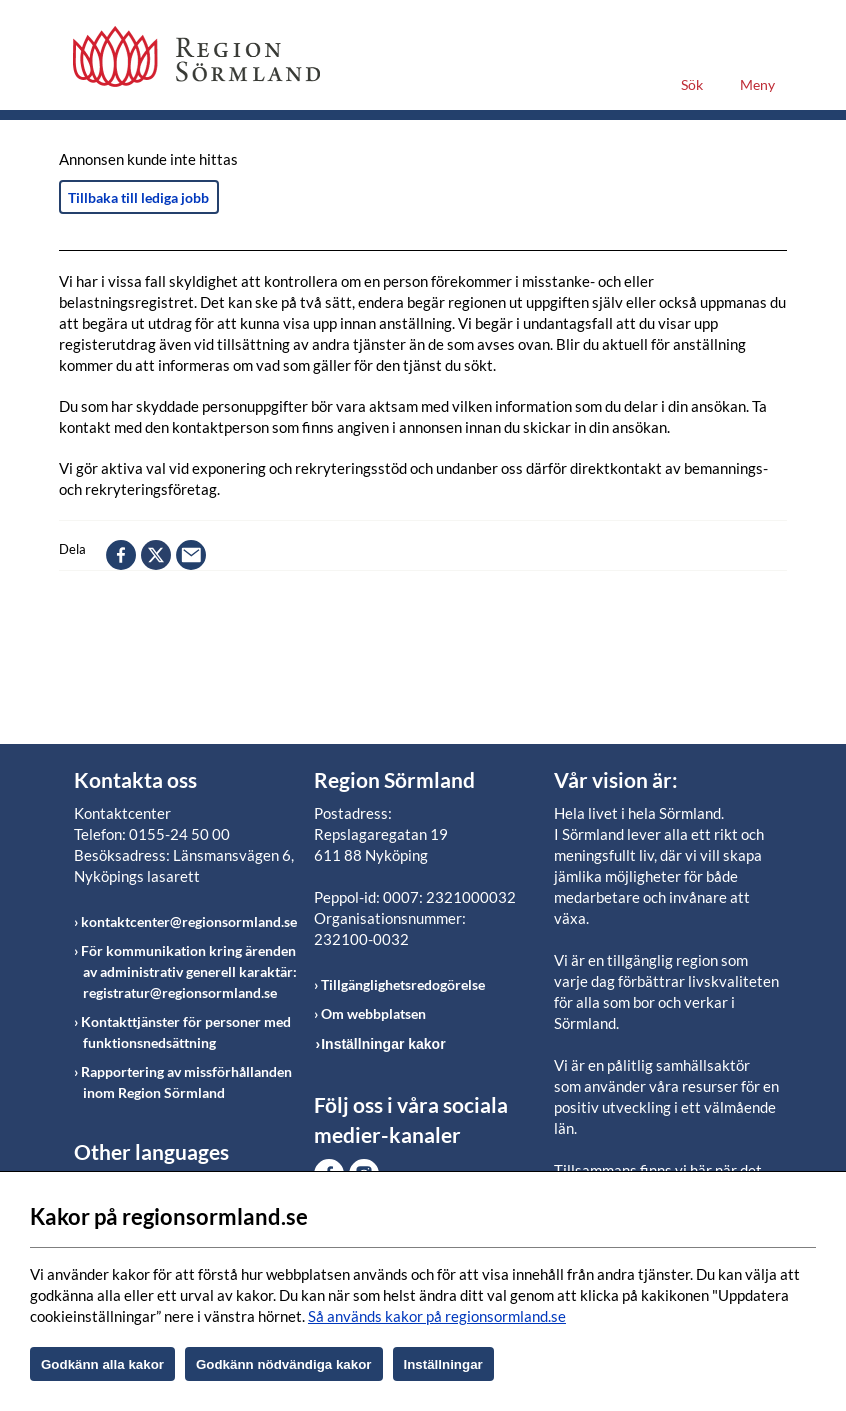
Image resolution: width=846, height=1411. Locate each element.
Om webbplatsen (373, 1013)
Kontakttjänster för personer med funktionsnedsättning (186, 1032)
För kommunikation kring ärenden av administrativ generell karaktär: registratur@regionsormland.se (189, 971)
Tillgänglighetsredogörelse (403, 984)
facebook (121, 555)
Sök (692, 84)
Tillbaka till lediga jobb (138, 197)
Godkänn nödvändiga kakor (284, 1364)
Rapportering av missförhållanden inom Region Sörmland (186, 1082)
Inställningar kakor (383, 1044)
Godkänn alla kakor (102, 1364)
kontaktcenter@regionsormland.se (189, 921)
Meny (757, 84)
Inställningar (443, 1364)
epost (191, 555)
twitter (156, 555)
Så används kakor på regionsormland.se (437, 1316)
